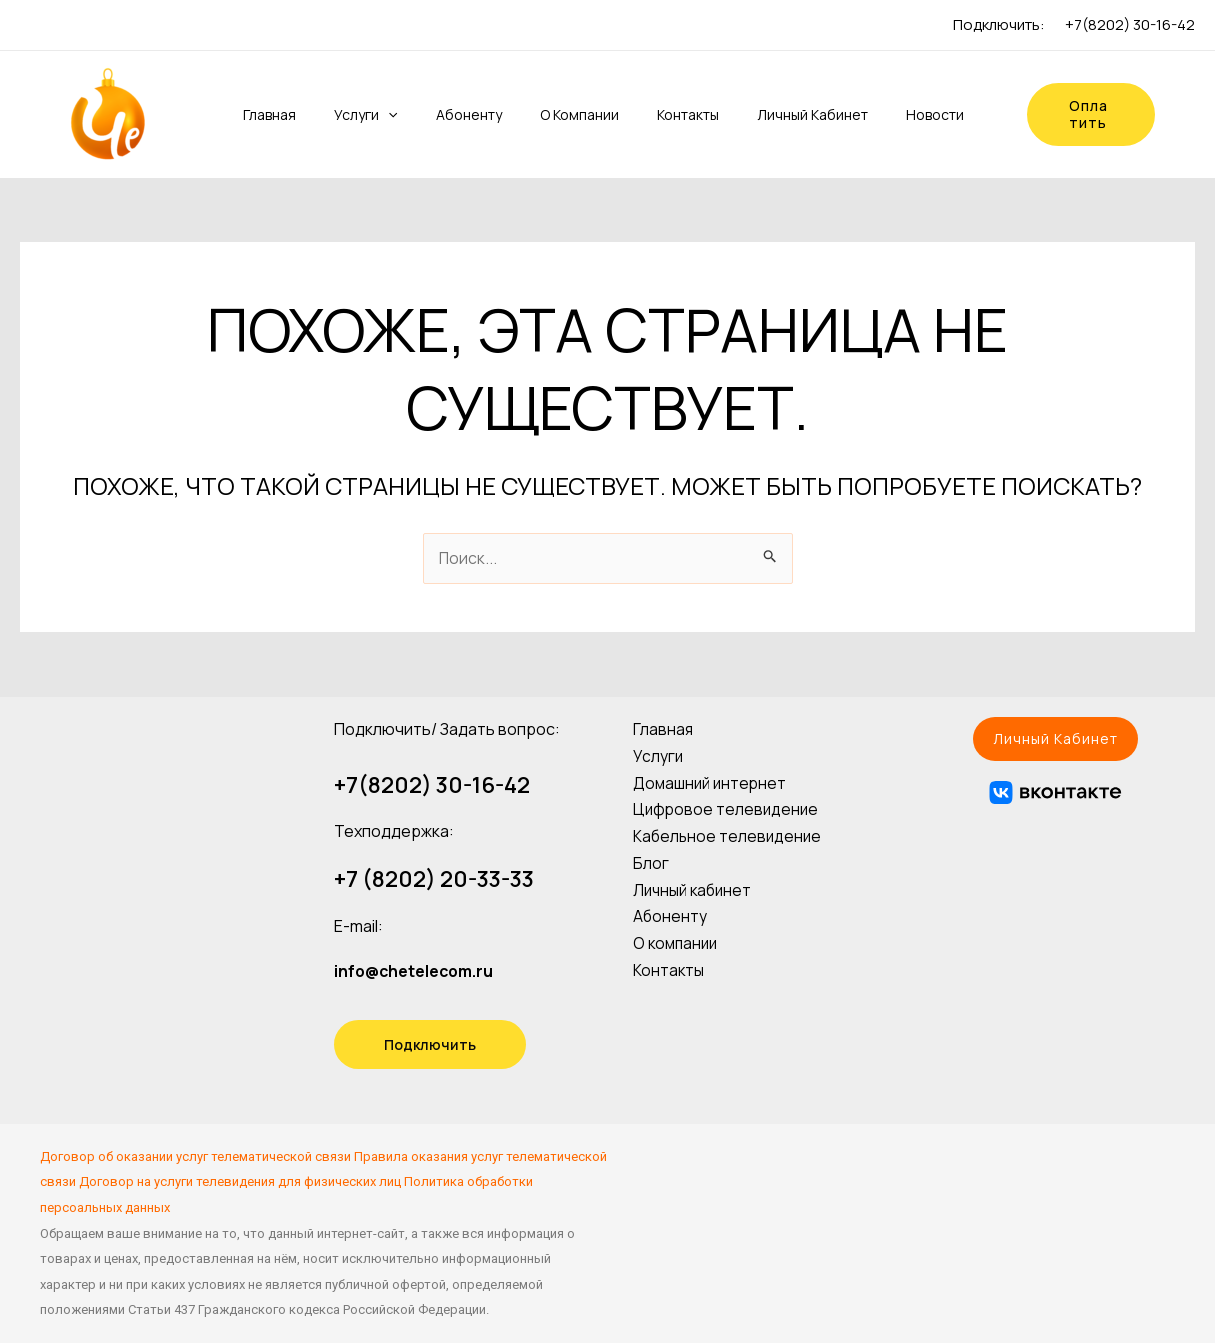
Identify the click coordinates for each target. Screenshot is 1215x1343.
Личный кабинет (788, 114)
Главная (275, 114)
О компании (567, 114)
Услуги (365, 115)
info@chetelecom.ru (415, 971)
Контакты (670, 114)
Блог (651, 857)
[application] (388, 115)
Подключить (430, 1044)
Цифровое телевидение (727, 806)
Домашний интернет (712, 780)
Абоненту (463, 114)
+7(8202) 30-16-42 (1130, 24)
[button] (1055, 739)
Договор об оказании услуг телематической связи (195, 1156)
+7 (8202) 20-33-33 (434, 879)
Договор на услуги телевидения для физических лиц (240, 1181)
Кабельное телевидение (729, 832)
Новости (905, 114)
